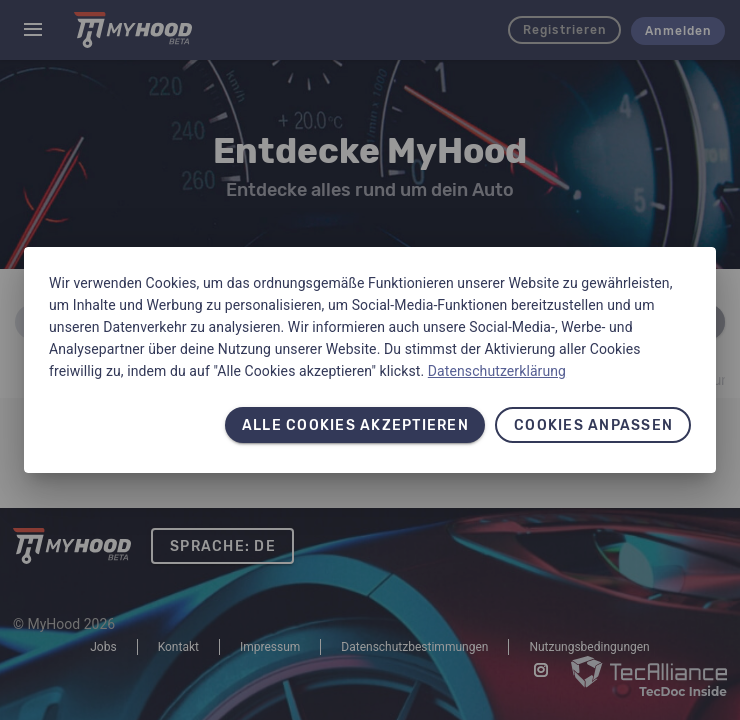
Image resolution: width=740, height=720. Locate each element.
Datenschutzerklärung (497, 371)
